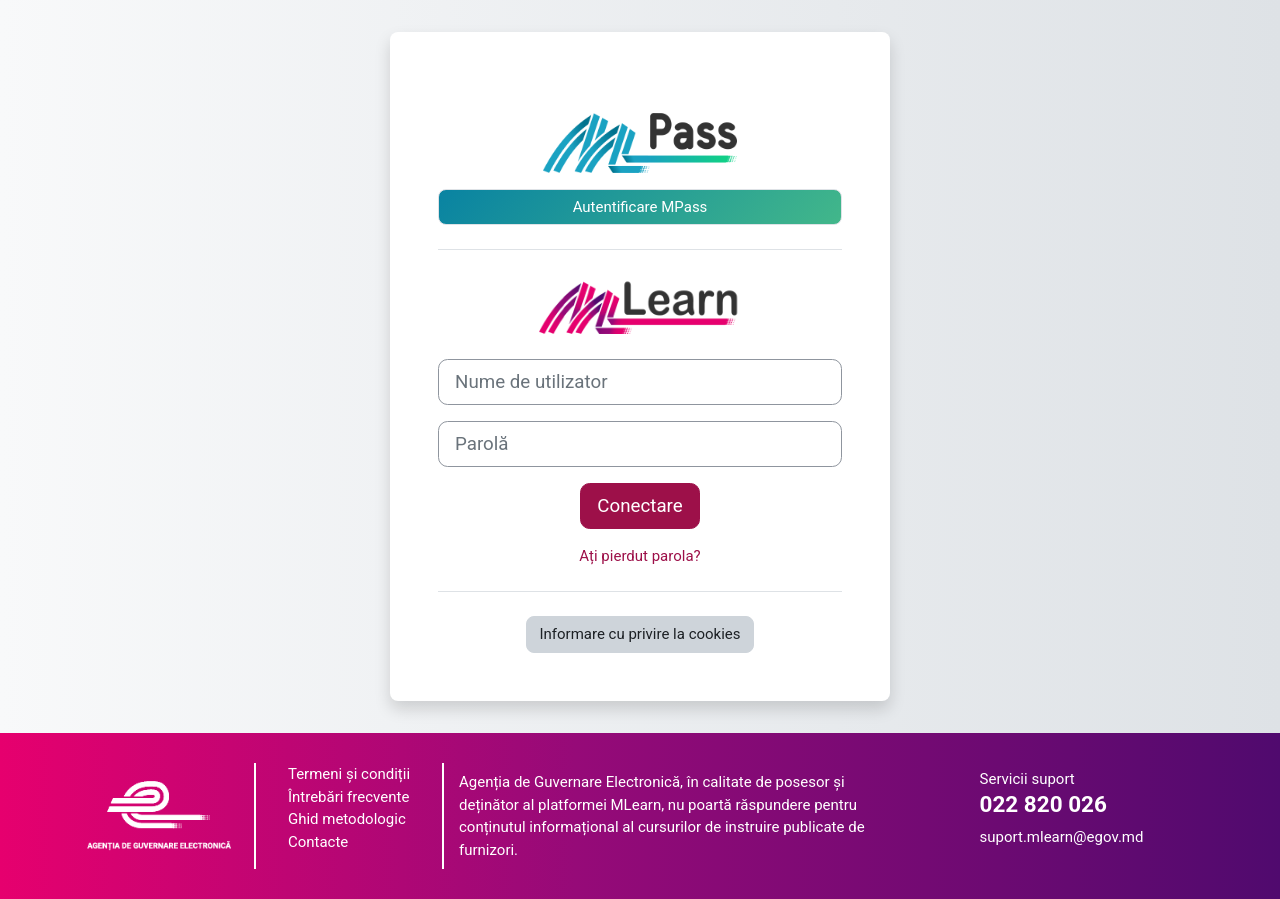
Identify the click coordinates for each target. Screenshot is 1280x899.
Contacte (318, 842)
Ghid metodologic (347, 819)
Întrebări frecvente (348, 797)
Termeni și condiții (349, 774)
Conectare (639, 506)
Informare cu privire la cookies (639, 634)
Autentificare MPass (640, 207)
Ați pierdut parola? (639, 556)
